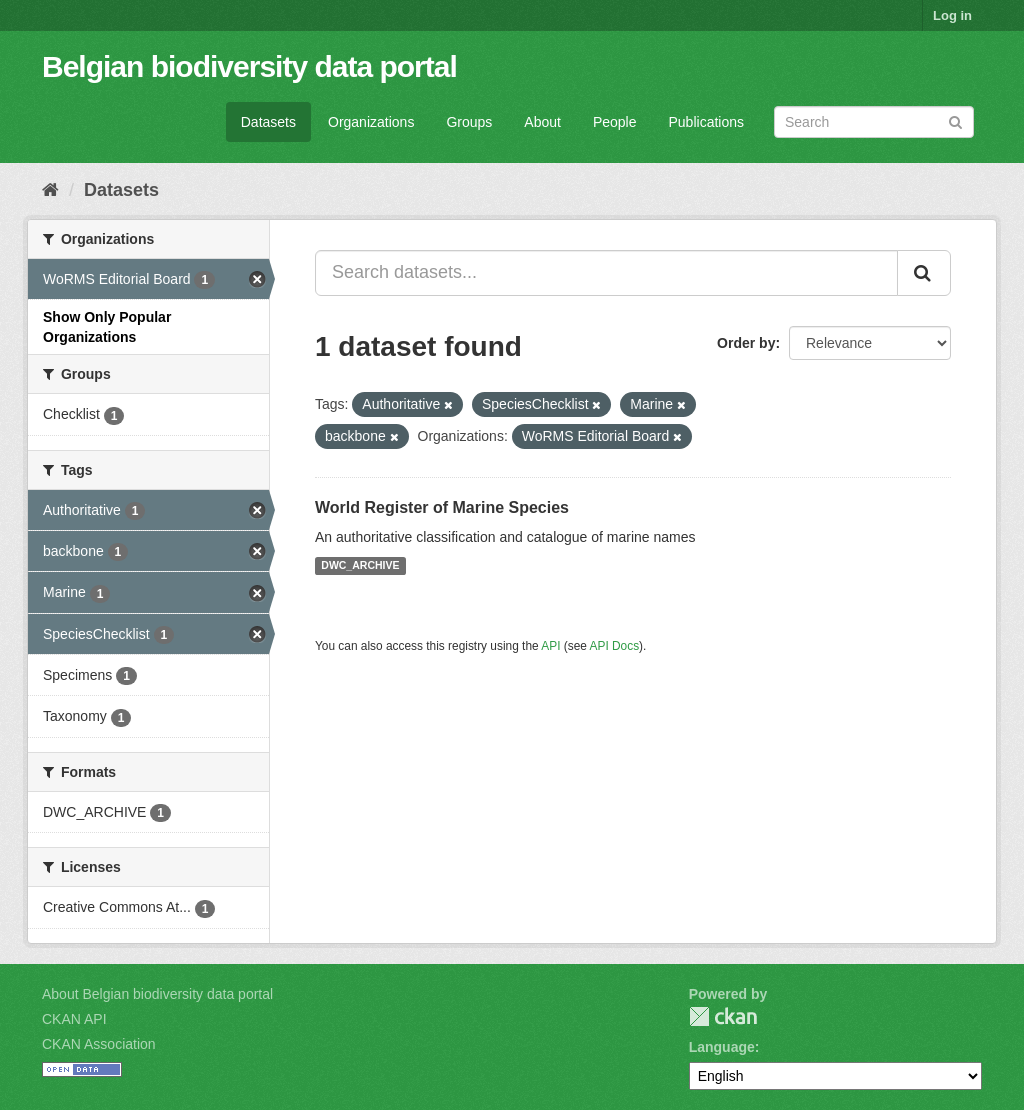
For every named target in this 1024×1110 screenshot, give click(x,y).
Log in (952, 15)
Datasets (268, 122)
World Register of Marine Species (442, 507)
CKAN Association (99, 1044)
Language (722, 1047)
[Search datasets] (874, 122)
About (542, 122)
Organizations (371, 122)
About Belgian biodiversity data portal (157, 994)
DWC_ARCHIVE (360, 566)
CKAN (723, 1016)
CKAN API (74, 1019)
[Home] (50, 190)
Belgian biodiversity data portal (249, 66)
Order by (746, 343)
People (615, 122)
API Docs (615, 646)
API (550, 646)
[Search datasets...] (606, 273)
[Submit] (955, 120)
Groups (469, 122)
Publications (707, 122)
